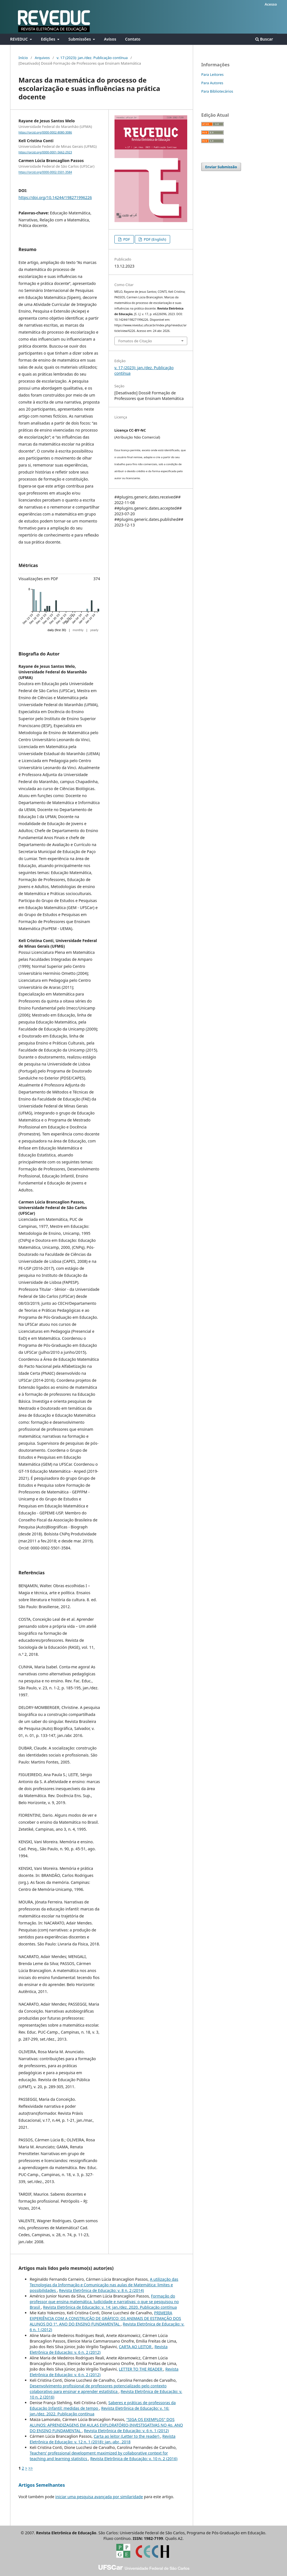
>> (30, 2468)
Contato (132, 39)
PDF (126, 239)
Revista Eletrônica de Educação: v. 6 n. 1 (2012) (126, 2430)
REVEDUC (19, 39)
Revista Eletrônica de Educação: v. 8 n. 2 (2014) (101, 2290)
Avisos (110, 39)
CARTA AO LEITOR (135, 2346)
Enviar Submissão (221, 166)
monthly (78, 630)
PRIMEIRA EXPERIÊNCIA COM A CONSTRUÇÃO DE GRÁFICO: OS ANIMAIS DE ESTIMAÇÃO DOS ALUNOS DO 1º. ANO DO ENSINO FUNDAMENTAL (105, 2318)
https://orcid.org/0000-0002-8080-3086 (45, 132)
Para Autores (212, 82)
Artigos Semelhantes (41, 2485)
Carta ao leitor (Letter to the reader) (127, 2436)
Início (23, 57)
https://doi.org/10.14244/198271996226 (55, 197)
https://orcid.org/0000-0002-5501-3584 (45, 172)
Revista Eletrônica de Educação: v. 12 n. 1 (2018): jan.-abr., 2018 (102, 2439)
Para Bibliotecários (217, 91)
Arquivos (42, 57)
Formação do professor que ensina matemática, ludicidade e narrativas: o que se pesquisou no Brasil (104, 2301)
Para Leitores (212, 74)
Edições (48, 39)
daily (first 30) (57, 630)
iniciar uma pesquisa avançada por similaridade (99, 2496)
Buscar (264, 39)
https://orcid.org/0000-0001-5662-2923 (45, 152)
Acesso (271, 4)
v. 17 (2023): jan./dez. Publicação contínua (92, 57)
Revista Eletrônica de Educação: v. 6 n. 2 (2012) (99, 2349)
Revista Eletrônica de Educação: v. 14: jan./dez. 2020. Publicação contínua (110, 2307)
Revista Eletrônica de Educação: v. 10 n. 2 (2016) (133, 2458)
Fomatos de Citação (135, 340)
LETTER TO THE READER (141, 2369)
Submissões (80, 39)
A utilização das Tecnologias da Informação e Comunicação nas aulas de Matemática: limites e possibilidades (104, 2285)
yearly (94, 630)
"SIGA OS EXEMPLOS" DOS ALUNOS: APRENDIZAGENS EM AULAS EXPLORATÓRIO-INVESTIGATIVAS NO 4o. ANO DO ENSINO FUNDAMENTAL (106, 2425)
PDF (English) (154, 239)
